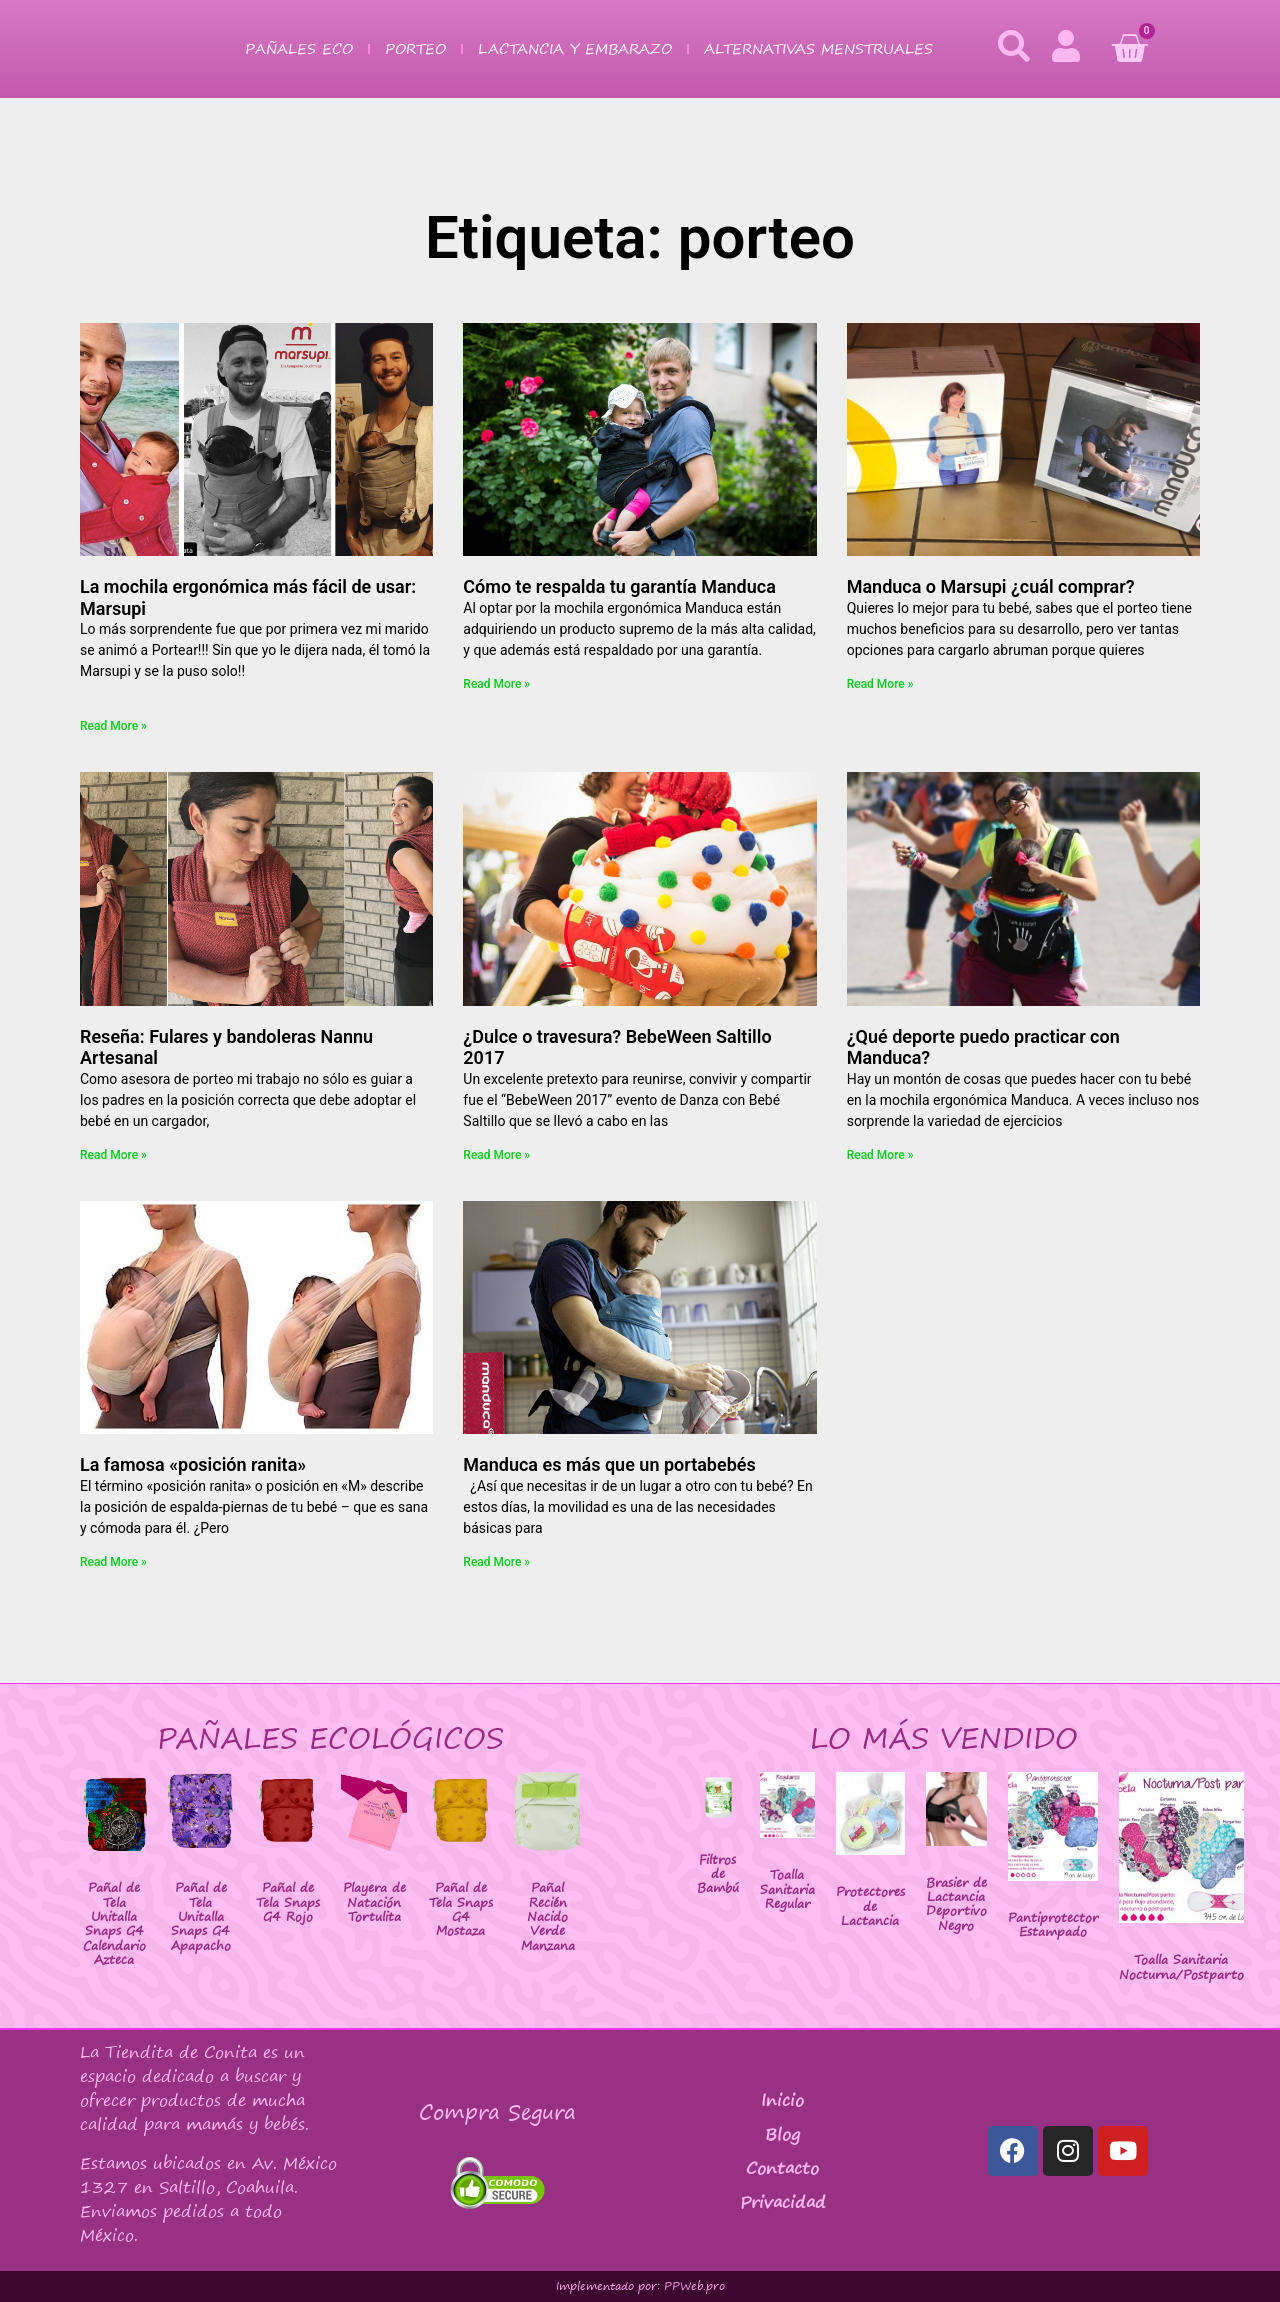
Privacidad (783, 2202)
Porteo (415, 48)
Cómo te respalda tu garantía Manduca (619, 586)
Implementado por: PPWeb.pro (640, 2286)
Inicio (782, 2100)
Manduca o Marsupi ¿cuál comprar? (991, 586)
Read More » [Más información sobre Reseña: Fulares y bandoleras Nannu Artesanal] (113, 1155)
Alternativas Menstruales (818, 48)
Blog (782, 2134)
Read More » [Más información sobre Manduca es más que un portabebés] (496, 1562)
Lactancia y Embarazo (575, 48)
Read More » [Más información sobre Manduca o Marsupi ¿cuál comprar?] (880, 684)
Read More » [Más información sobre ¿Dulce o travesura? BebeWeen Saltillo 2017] (496, 1155)
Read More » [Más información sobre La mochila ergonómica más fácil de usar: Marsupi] (113, 726)
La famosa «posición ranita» (193, 1464)
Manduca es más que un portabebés (609, 1464)
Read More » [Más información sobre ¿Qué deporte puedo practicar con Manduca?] (880, 1155)
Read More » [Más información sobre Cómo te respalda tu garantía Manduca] (496, 684)
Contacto (782, 2168)
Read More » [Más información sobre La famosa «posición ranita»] (113, 1562)
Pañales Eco (299, 48)
